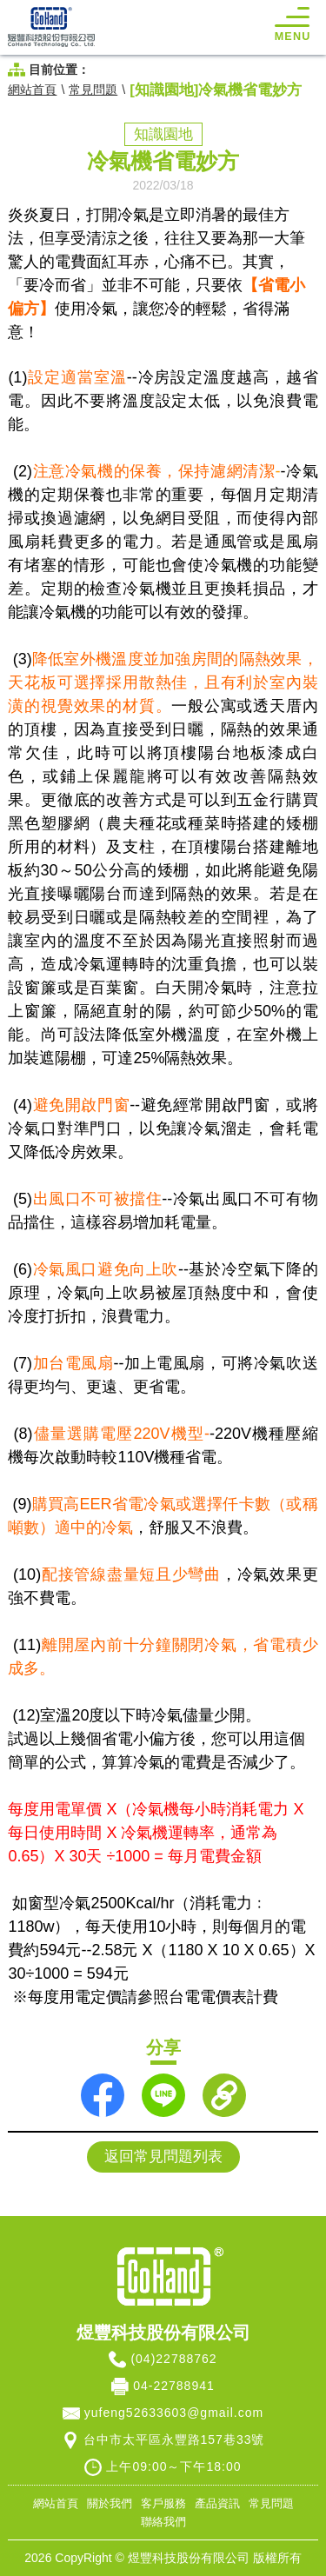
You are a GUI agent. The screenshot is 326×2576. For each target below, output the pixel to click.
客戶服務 (163, 2504)
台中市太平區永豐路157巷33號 (174, 2439)
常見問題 (93, 90)
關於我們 (109, 2504)
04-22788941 (174, 2386)
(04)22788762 (173, 2359)
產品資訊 (217, 2504)
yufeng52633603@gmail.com (173, 2413)
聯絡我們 (163, 2522)
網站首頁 (32, 90)
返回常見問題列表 (163, 2156)
